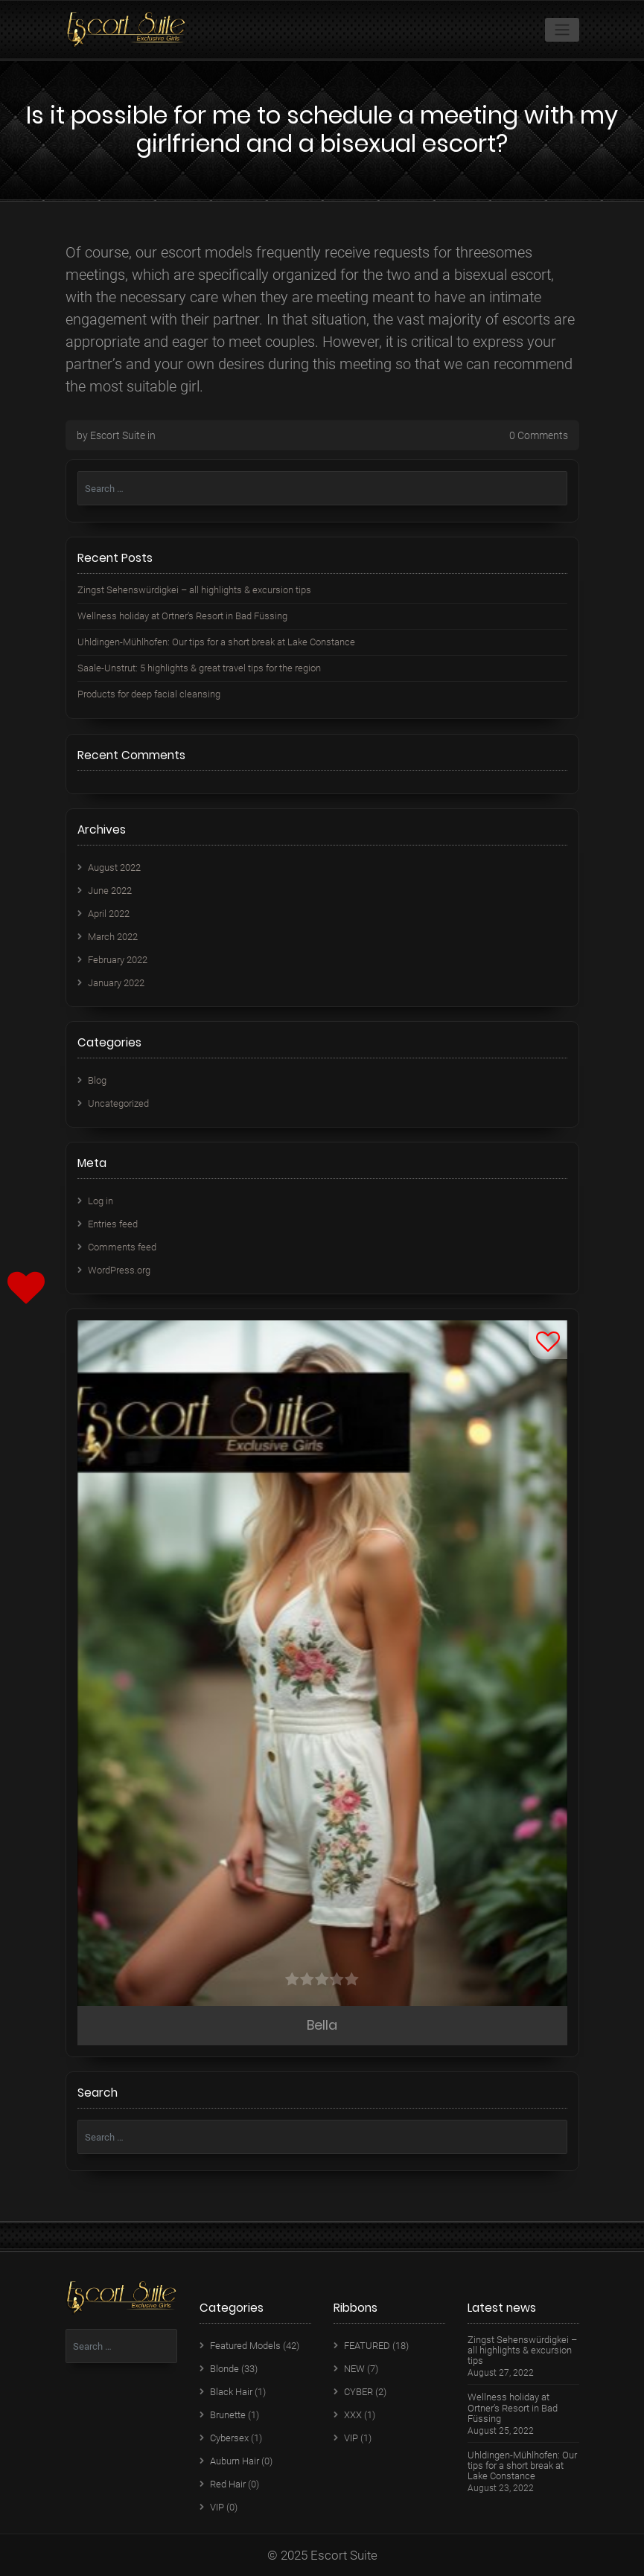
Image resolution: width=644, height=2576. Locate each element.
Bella (322, 2025)
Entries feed (113, 1224)
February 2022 (117, 959)
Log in (100, 1200)
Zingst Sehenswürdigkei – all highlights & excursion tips (194, 589)
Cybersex (229, 2438)
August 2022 (114, 867)
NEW (354, 2368)
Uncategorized (118, 1103)
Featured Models (245, 2345)
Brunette (228, 2414)
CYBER (358, 2391)
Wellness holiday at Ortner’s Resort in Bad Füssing (182, 615)
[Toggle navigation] (561, 30)
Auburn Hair (234, 2461)
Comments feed (122, 1247)
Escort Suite (117, 435)
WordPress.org (119, 1270)
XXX (353, 2414)
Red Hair (228, 2484)
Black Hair (231, 2391)
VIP (217, 2507)
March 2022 (113, 936)
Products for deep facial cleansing (148, 694)
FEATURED (367, 2345)
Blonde (224, 2368)
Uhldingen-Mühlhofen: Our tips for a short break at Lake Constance (216, 642)
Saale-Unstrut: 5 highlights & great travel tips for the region (199, 668)
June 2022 (110, 890)
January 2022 (116, 982)
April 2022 (109, 913)
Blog (97, 1080)
